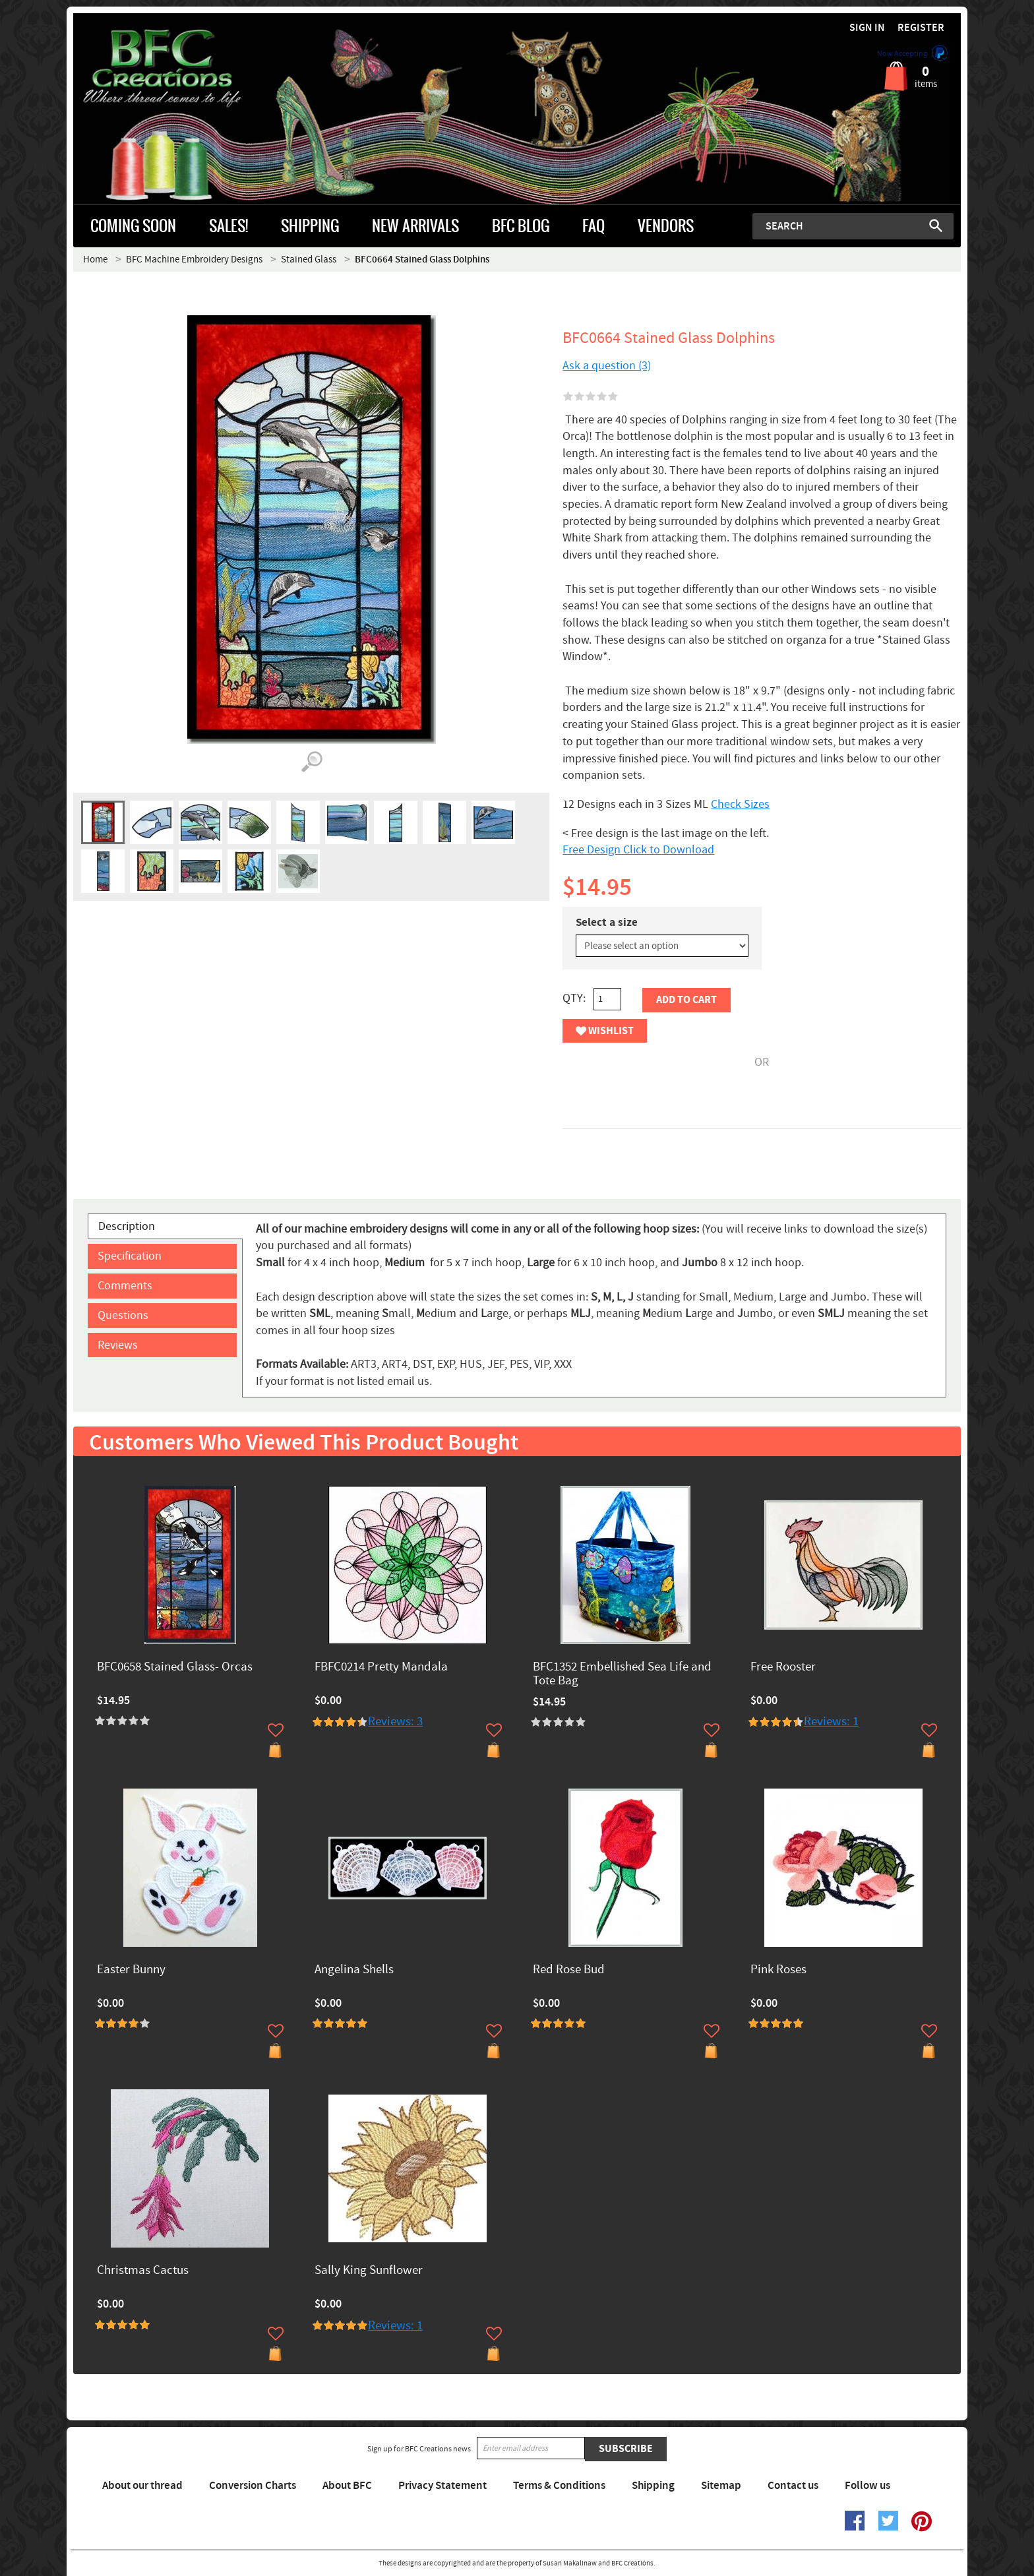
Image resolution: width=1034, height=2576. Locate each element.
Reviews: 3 (395, 1721)
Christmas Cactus (143, 2271)
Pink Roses (778, 1970)
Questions (123, 1315)
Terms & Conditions (559, 2485)
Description (126, 1226)
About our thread (142, 2485)
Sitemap (721, 2485)
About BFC (347, 2485)
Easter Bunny (131, 1970)
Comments (125, 1285)
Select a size (607, 923)
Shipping (653, 2485)
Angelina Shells (354, 1970)
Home (95, 259)
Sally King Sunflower (369, 2271)
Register (920, 28)
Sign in (867, 28)
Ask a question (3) (607, 365)
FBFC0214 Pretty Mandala (381, 1667)
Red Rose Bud (569, 1970)
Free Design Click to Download (638, 849)
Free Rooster (783, 1667)
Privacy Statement (442, 2485)
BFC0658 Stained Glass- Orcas (175, 1667)
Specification (130, 1256)
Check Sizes (740, 804)
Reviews (118, 1345)
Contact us (793, 2485)
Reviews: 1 (831, 1721)
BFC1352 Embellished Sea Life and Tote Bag (622, 1674)
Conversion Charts (252, 2485)
